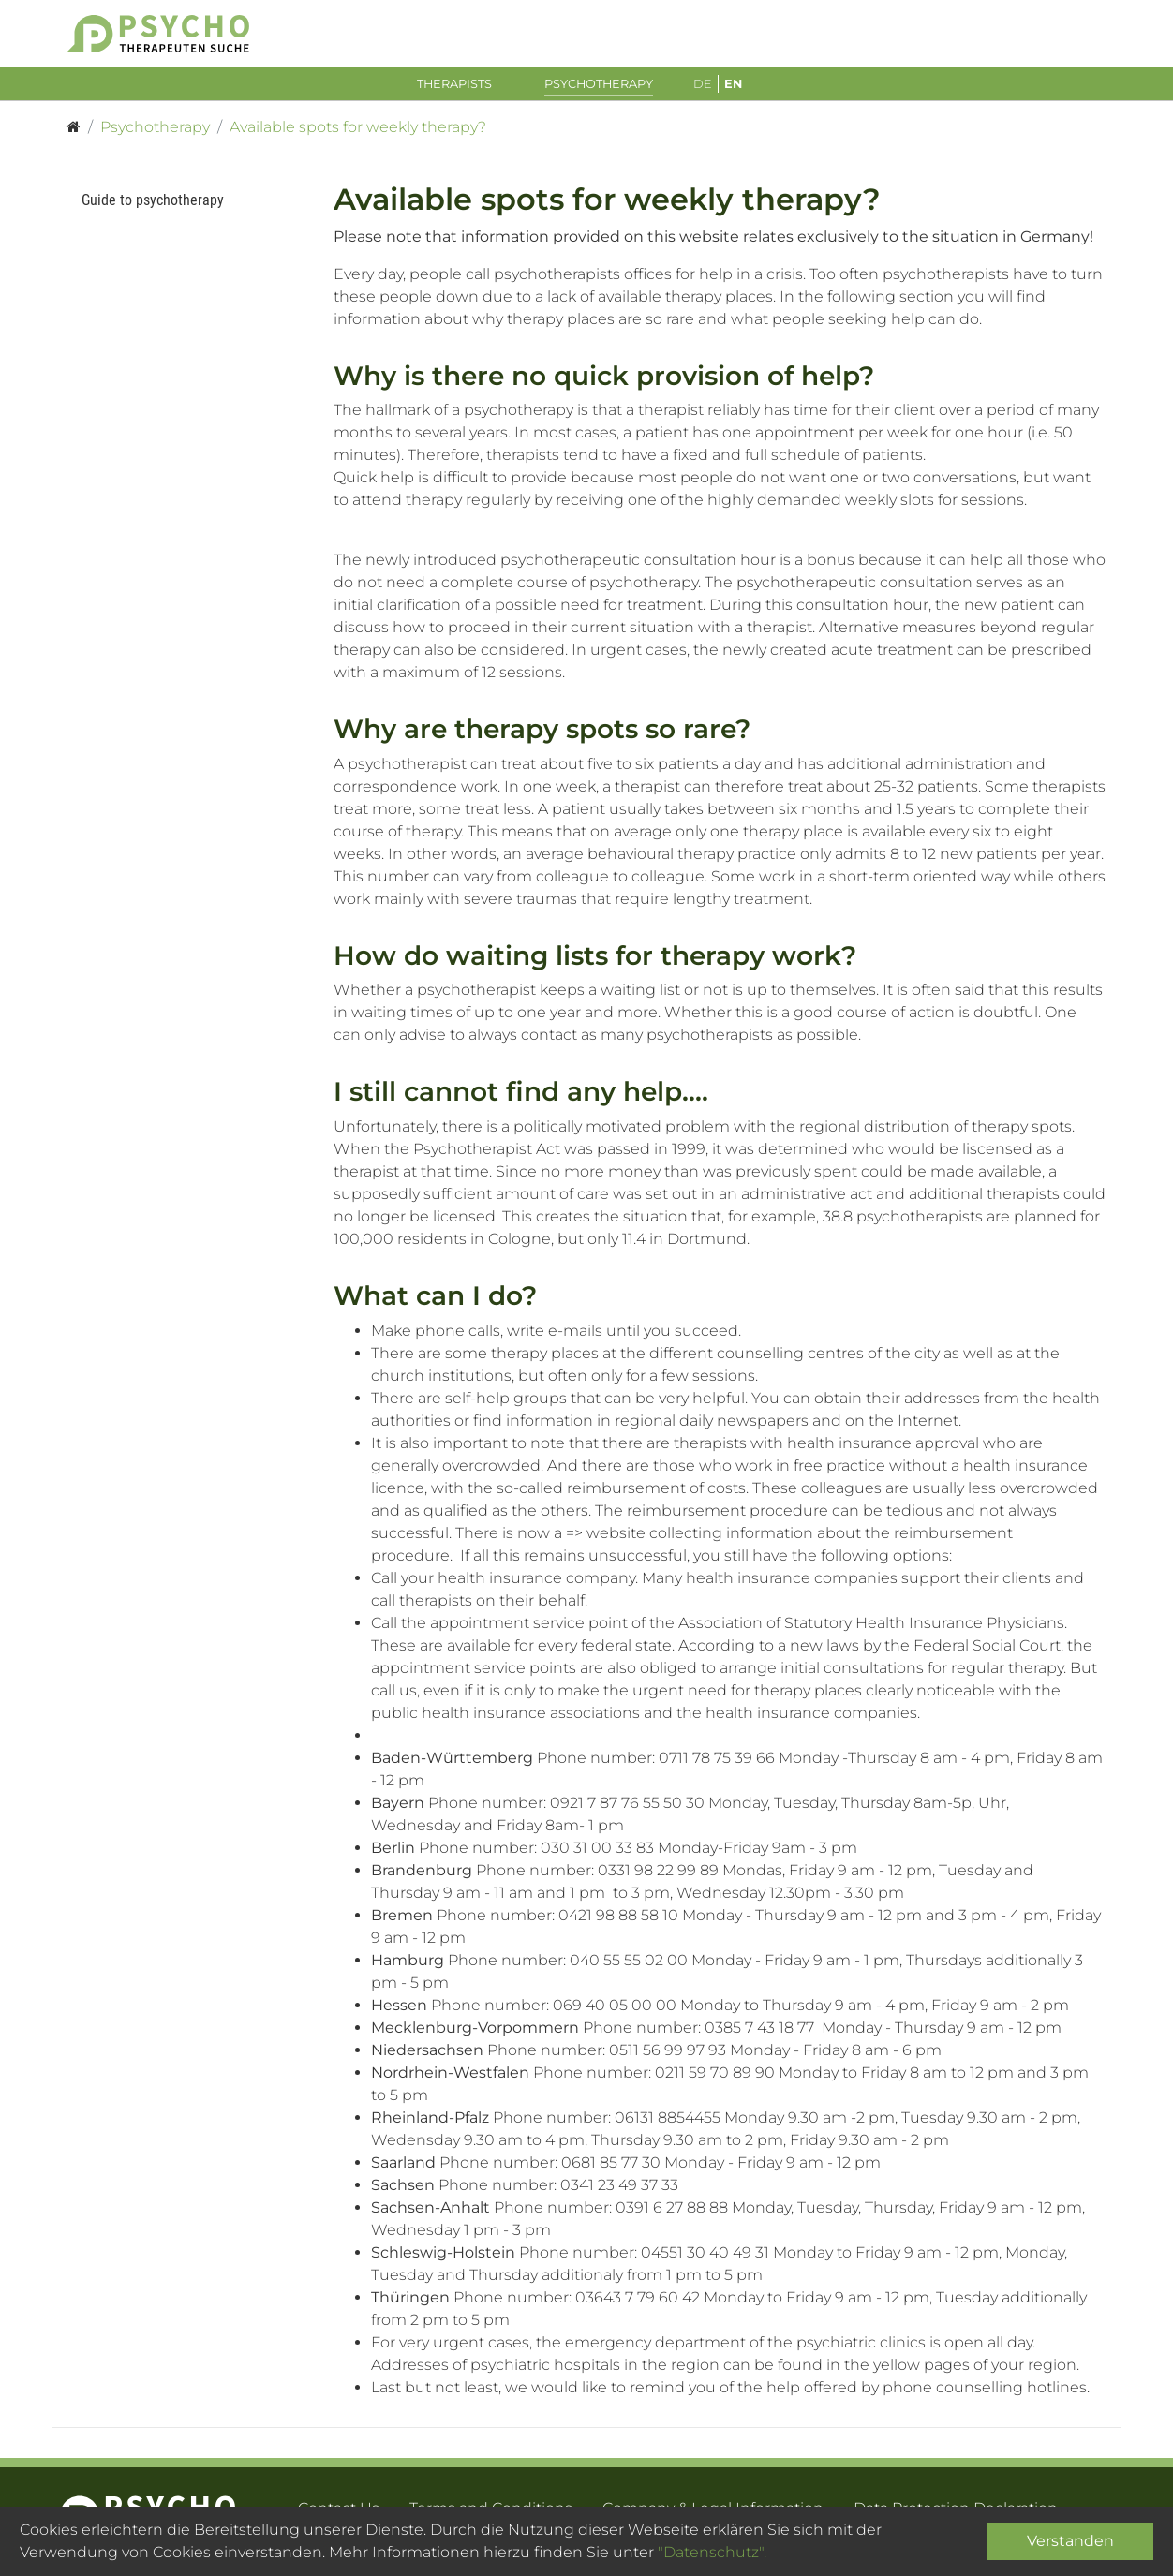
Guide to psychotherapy (153, 205)
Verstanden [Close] (1070, 2541)
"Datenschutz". (712, 2552)
